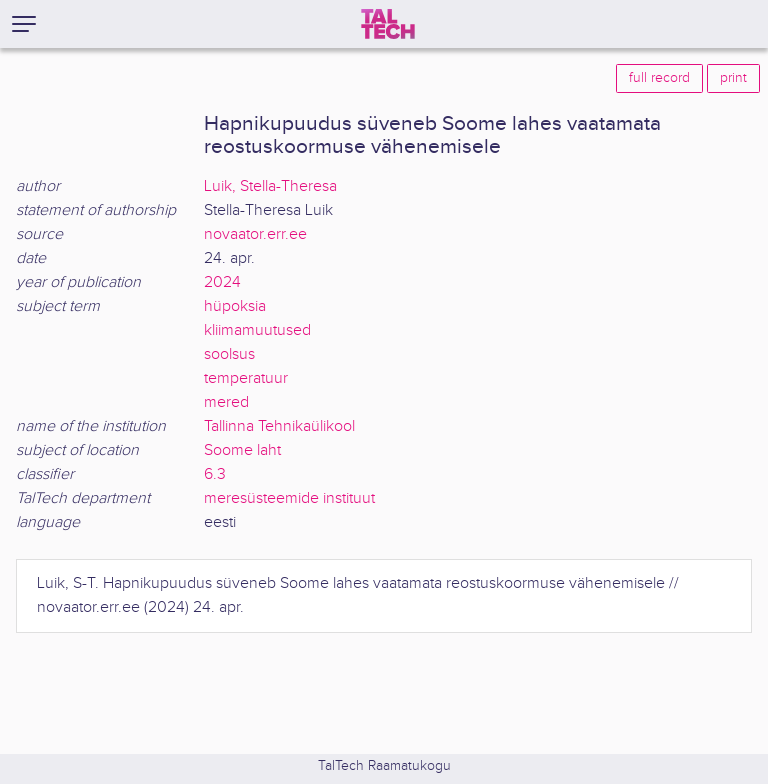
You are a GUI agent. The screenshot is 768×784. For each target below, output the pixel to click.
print (733, 78)
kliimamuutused (257, 330)
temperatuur (246, 378)
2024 (222, 282)
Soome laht (242, 450)
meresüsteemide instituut (289, 498)
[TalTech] (388, 24)
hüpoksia (235, 306)
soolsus (229, 354)
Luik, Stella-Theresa (270, 186)
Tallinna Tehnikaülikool (279, 426)
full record (659, 78)
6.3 (215, 474)
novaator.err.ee (255, 234)
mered (226, 402)
